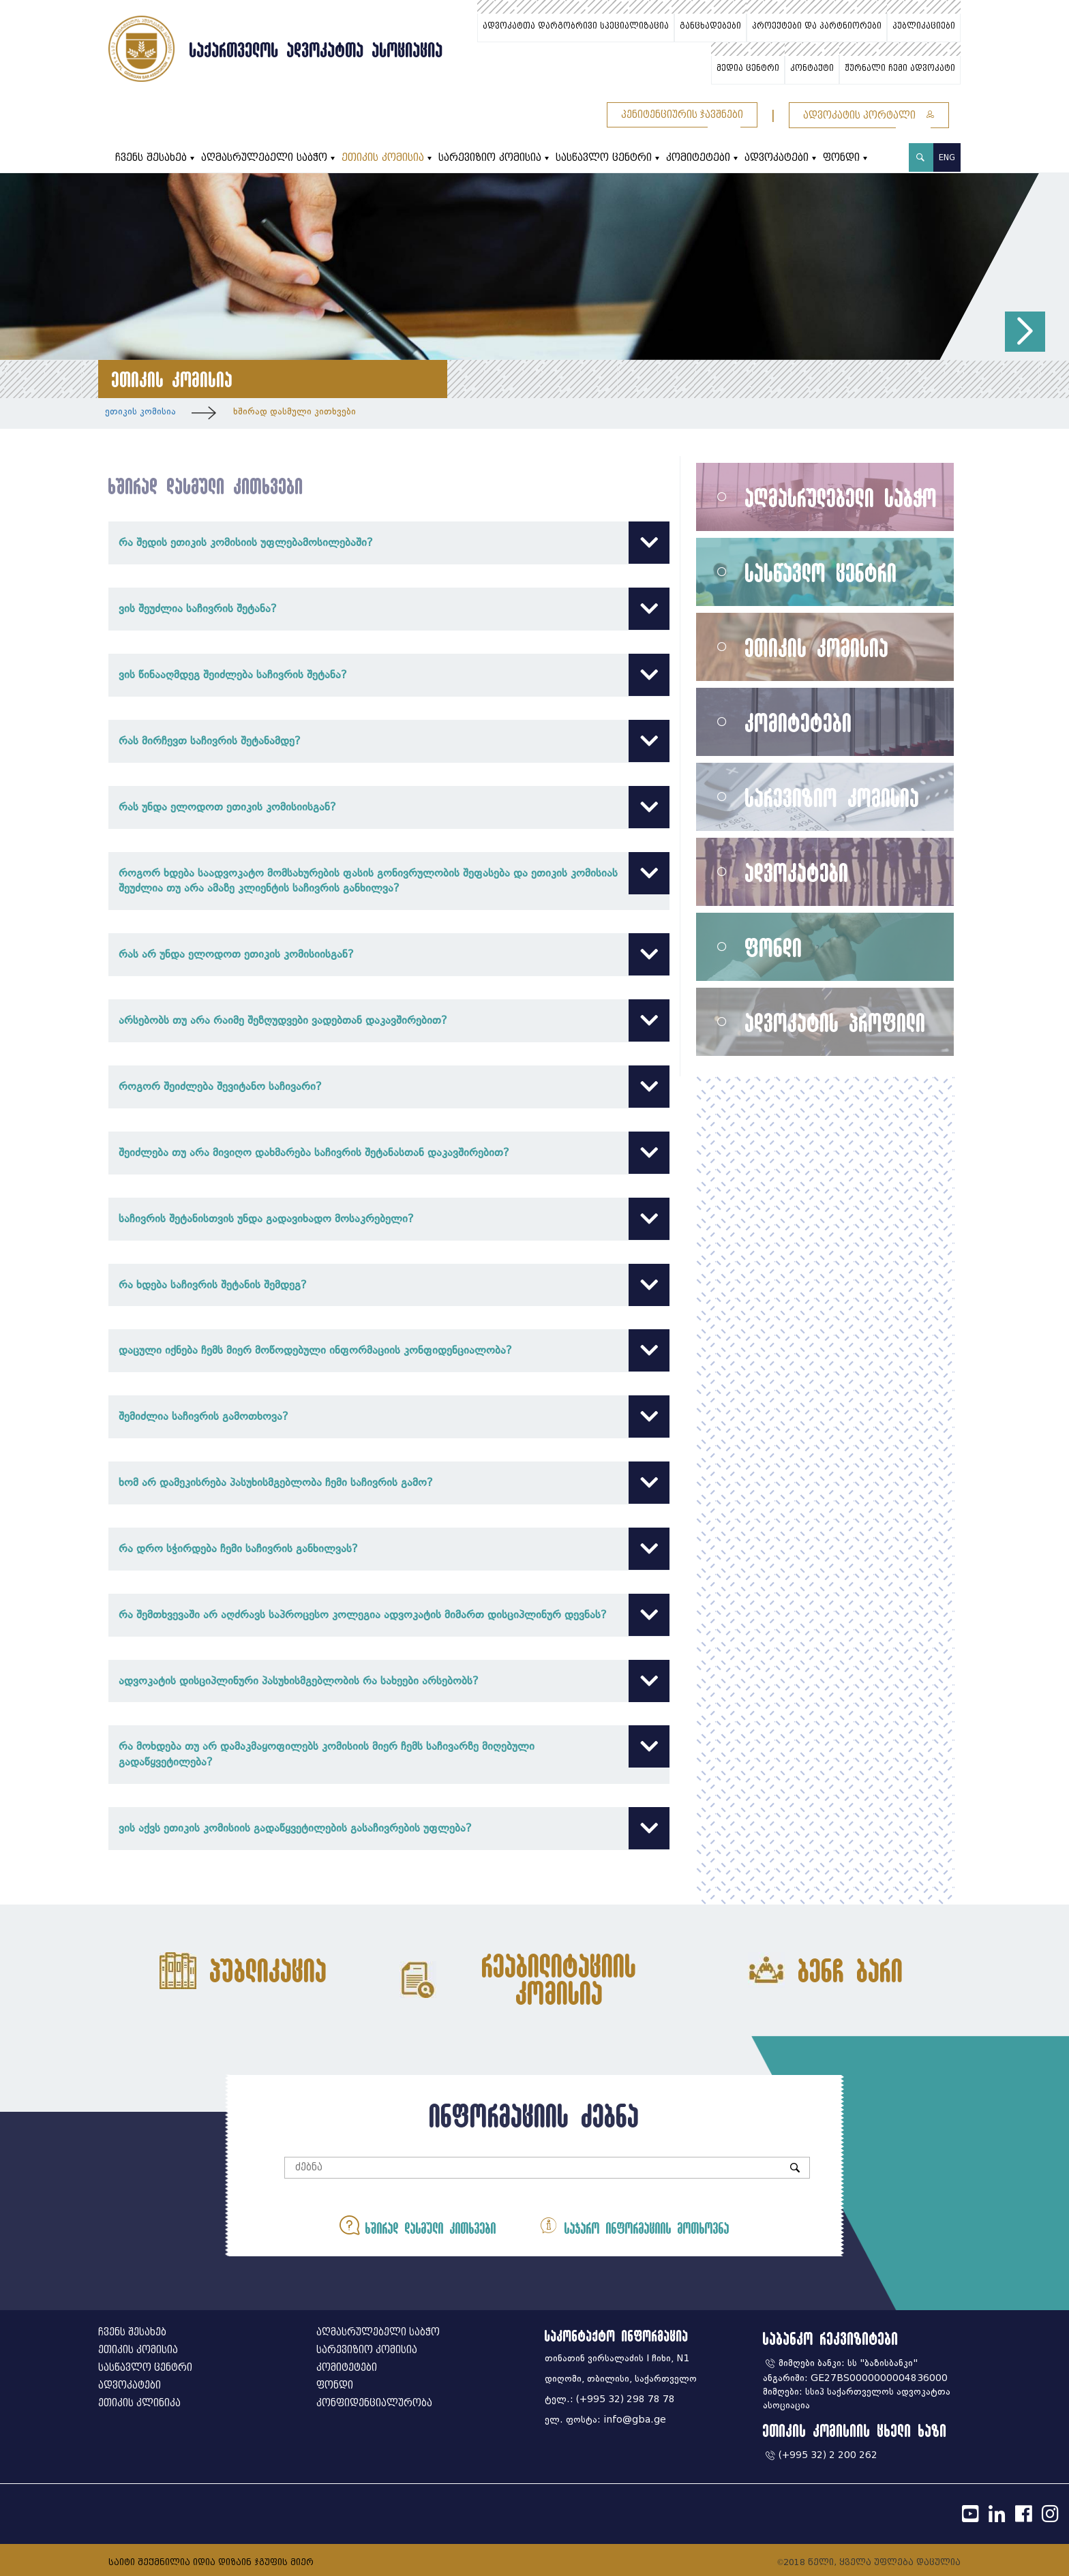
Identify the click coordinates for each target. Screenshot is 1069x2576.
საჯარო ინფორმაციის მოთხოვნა (634, 2225)
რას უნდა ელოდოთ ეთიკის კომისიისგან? (389, 807)
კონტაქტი (812, 68)
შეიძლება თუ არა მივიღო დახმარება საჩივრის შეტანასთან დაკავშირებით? (389, 1153)
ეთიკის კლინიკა (139, 2403)
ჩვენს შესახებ (151, 158)
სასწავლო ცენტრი (604, 158)
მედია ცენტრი (748, 68)
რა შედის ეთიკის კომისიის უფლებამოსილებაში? (389, 543)
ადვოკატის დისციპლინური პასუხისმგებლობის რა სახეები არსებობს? (389, 1681)
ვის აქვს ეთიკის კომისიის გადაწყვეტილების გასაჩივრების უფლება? (389, 1828)
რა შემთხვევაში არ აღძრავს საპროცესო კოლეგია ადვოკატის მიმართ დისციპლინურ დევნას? (389, 1615)
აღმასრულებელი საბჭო (264, 158)
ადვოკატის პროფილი (835, 1022)
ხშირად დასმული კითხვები (294, 411)
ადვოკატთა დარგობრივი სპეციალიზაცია (576, 26)
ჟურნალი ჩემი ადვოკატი (900, 68)
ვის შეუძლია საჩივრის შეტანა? (389, 609)
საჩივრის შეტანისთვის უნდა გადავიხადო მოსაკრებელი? (389, 1219)
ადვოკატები (776, 158)
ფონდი (841, 158)
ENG (947, 157)
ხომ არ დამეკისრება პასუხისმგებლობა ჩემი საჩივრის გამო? (389, 1483)
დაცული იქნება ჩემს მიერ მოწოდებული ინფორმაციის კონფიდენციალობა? (389, 1351)
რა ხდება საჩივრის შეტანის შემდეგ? (389, 1285)
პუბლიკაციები (923, 26)
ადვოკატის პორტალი (869, 115)
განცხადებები (710, 26)
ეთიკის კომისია (383, 158)
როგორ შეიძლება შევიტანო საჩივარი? (389, 1087)
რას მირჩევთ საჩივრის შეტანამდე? (389, 741)
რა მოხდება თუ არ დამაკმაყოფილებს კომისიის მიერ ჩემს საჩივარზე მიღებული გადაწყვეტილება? (389, 1753)
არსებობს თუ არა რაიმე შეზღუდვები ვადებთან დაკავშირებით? (389, 1021)
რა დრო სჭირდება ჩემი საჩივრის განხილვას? (389, 1549)
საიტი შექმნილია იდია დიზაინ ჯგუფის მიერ (211, 2562)
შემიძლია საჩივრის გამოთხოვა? (389, 1417)
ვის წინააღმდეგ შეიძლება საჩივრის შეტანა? (389, 675)
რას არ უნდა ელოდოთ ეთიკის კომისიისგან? (389, 955)
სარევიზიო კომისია (489, 158)
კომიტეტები (698, 158)
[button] (1025, 332)
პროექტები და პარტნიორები (817, 26)
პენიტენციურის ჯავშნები (682, 115)
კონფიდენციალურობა (374, 2403)
